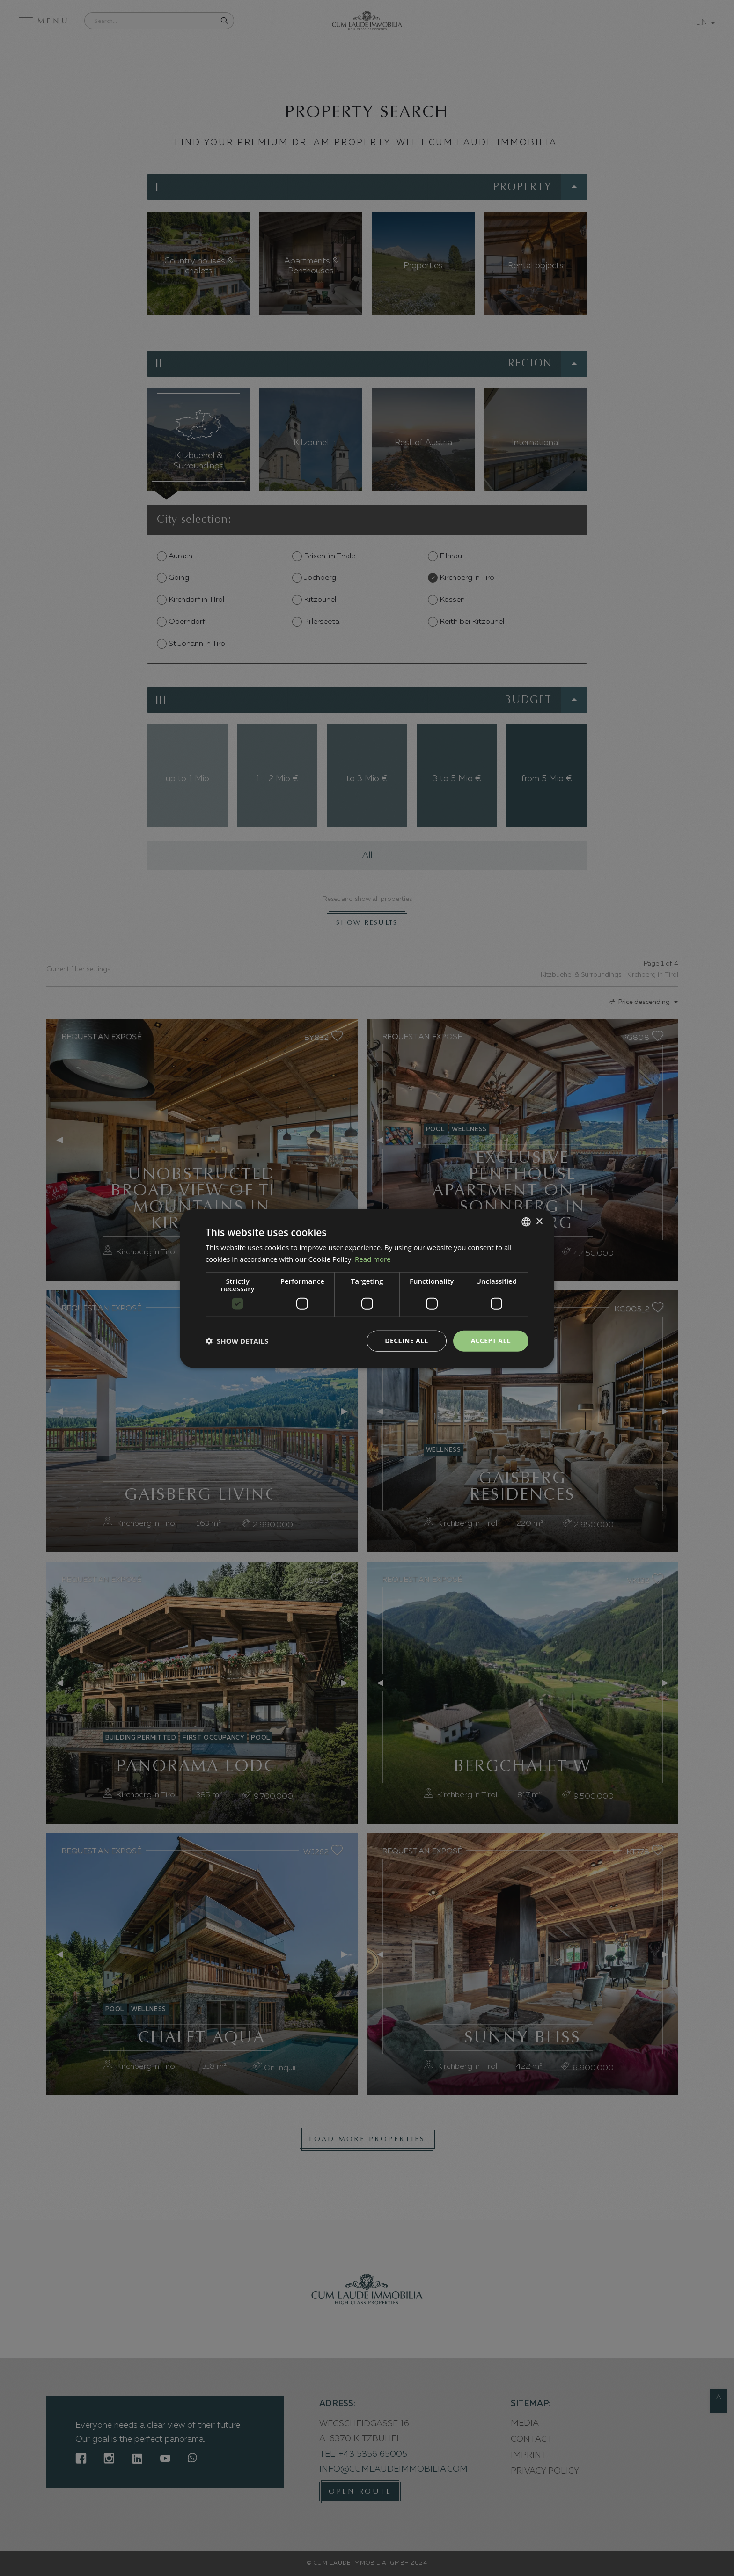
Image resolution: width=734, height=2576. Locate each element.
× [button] (539, 1220)
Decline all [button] (406, 1340)
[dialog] (367, 1288)
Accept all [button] (491, 1340)
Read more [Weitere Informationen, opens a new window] (373, 1258)
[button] (237, 1340)
